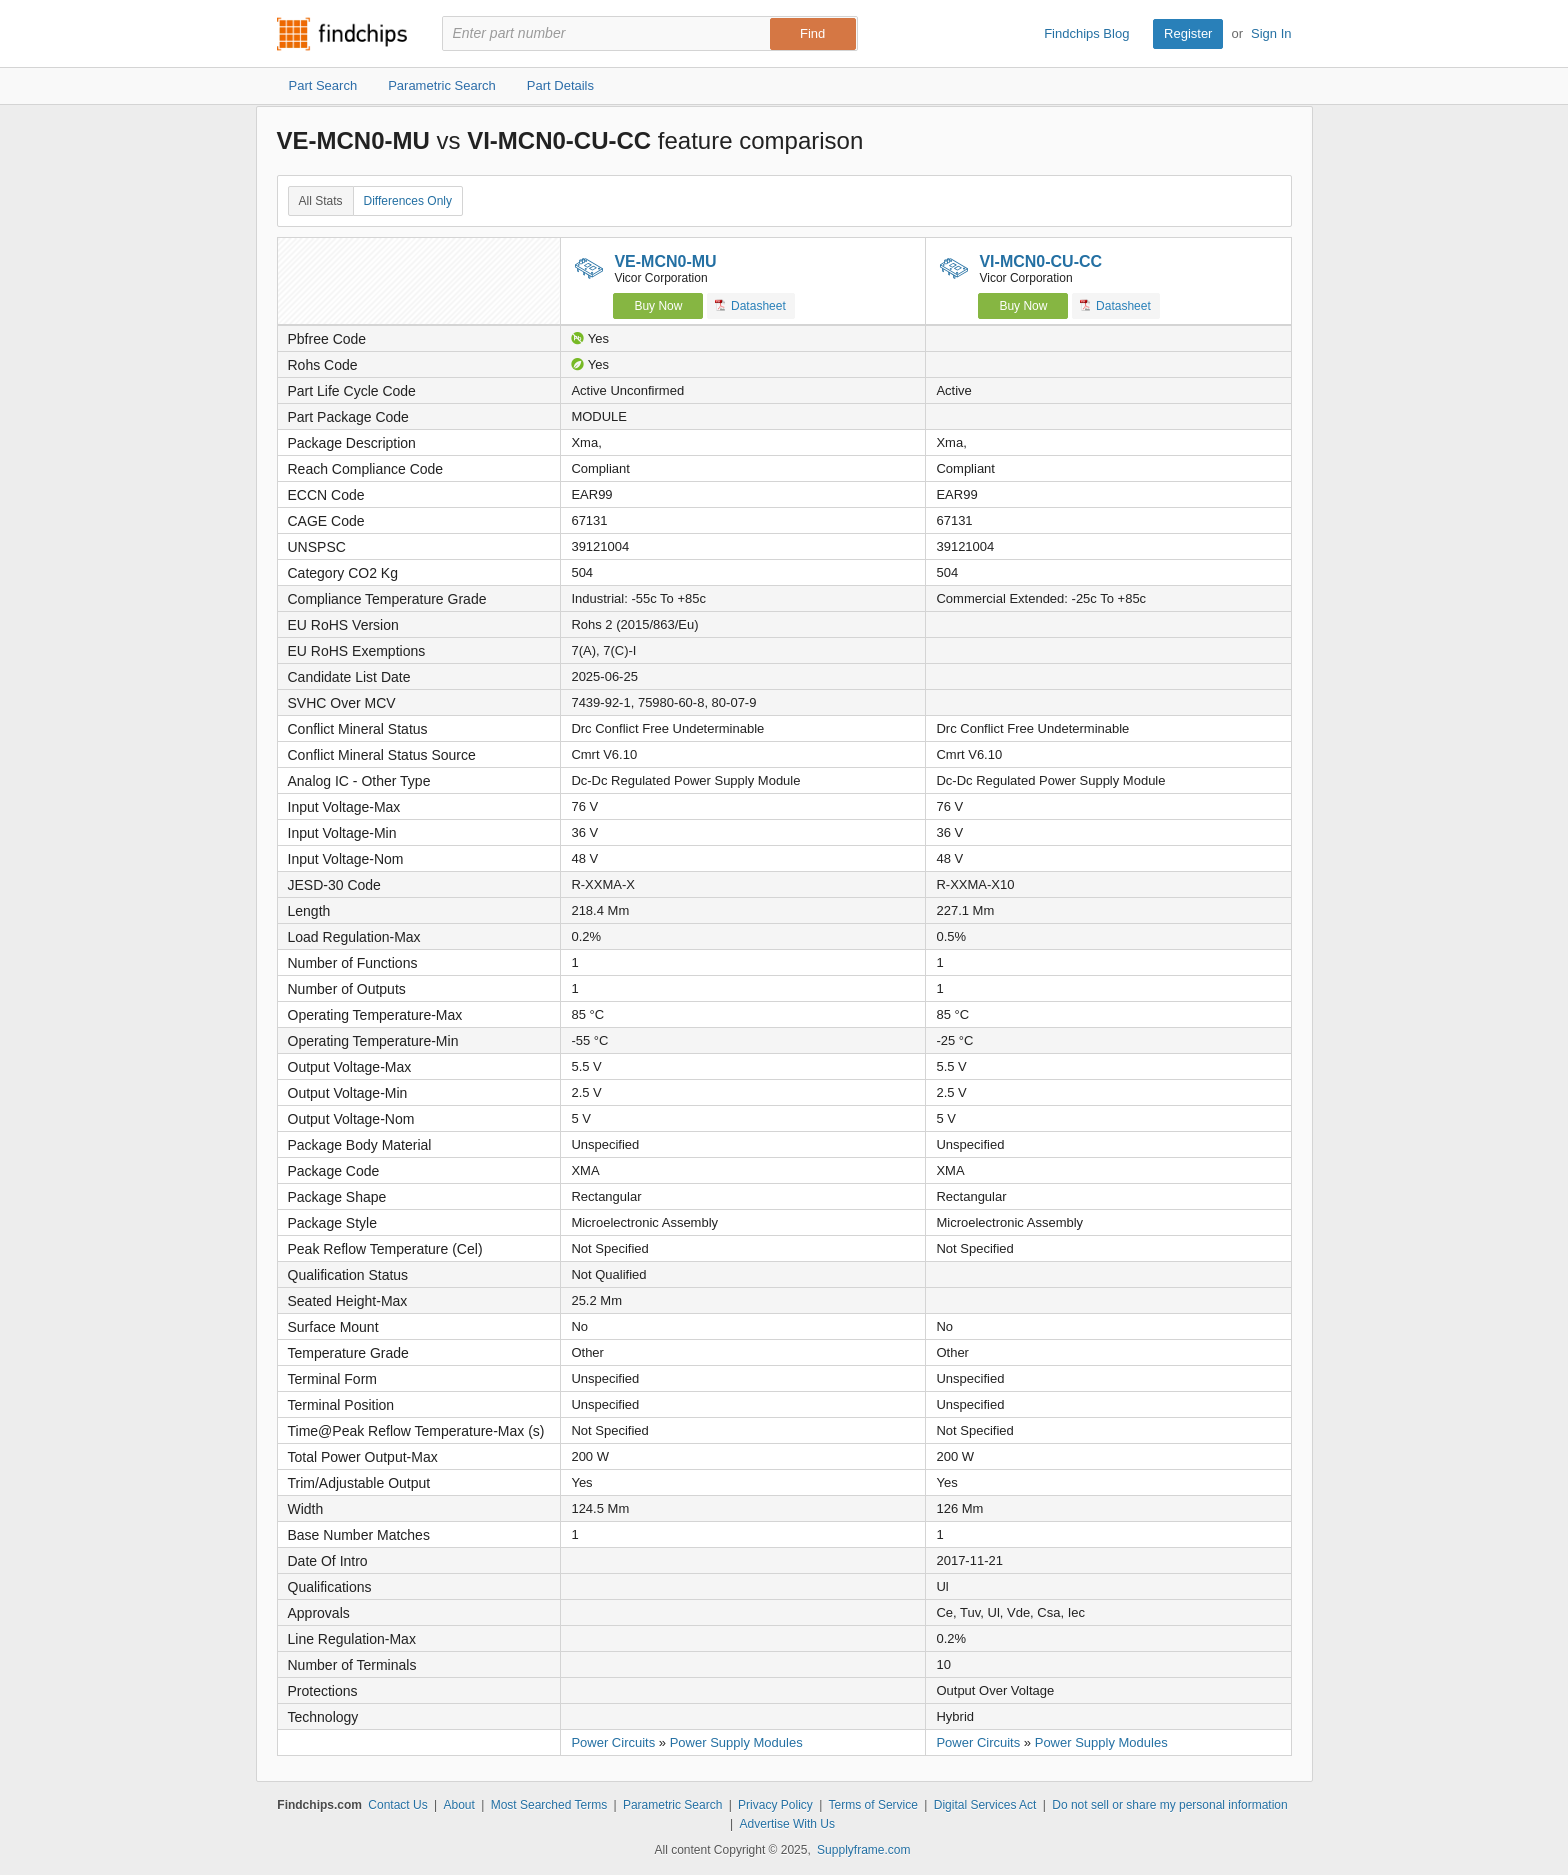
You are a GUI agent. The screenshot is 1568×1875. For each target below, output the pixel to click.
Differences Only (408, 201)
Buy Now (658, 306)
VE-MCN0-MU (665, 261)
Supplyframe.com (863, 1850)
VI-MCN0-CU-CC (1040, 261)
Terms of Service (873, 1805)
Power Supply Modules (736, 1742)
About (458, 1805)
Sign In (1271, 33)
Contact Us (397, 1805)
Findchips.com (342, 34)
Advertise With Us (787, 1824)
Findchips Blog (1086, 33)
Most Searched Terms (549, 1805)
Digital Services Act (985, 1805)
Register (1188, 33)
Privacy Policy (775, 1805)
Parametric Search (672, 1805)
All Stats (321, 201)
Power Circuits (613, 1742)
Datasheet (750, 305)
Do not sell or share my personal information (1169, 1805)
